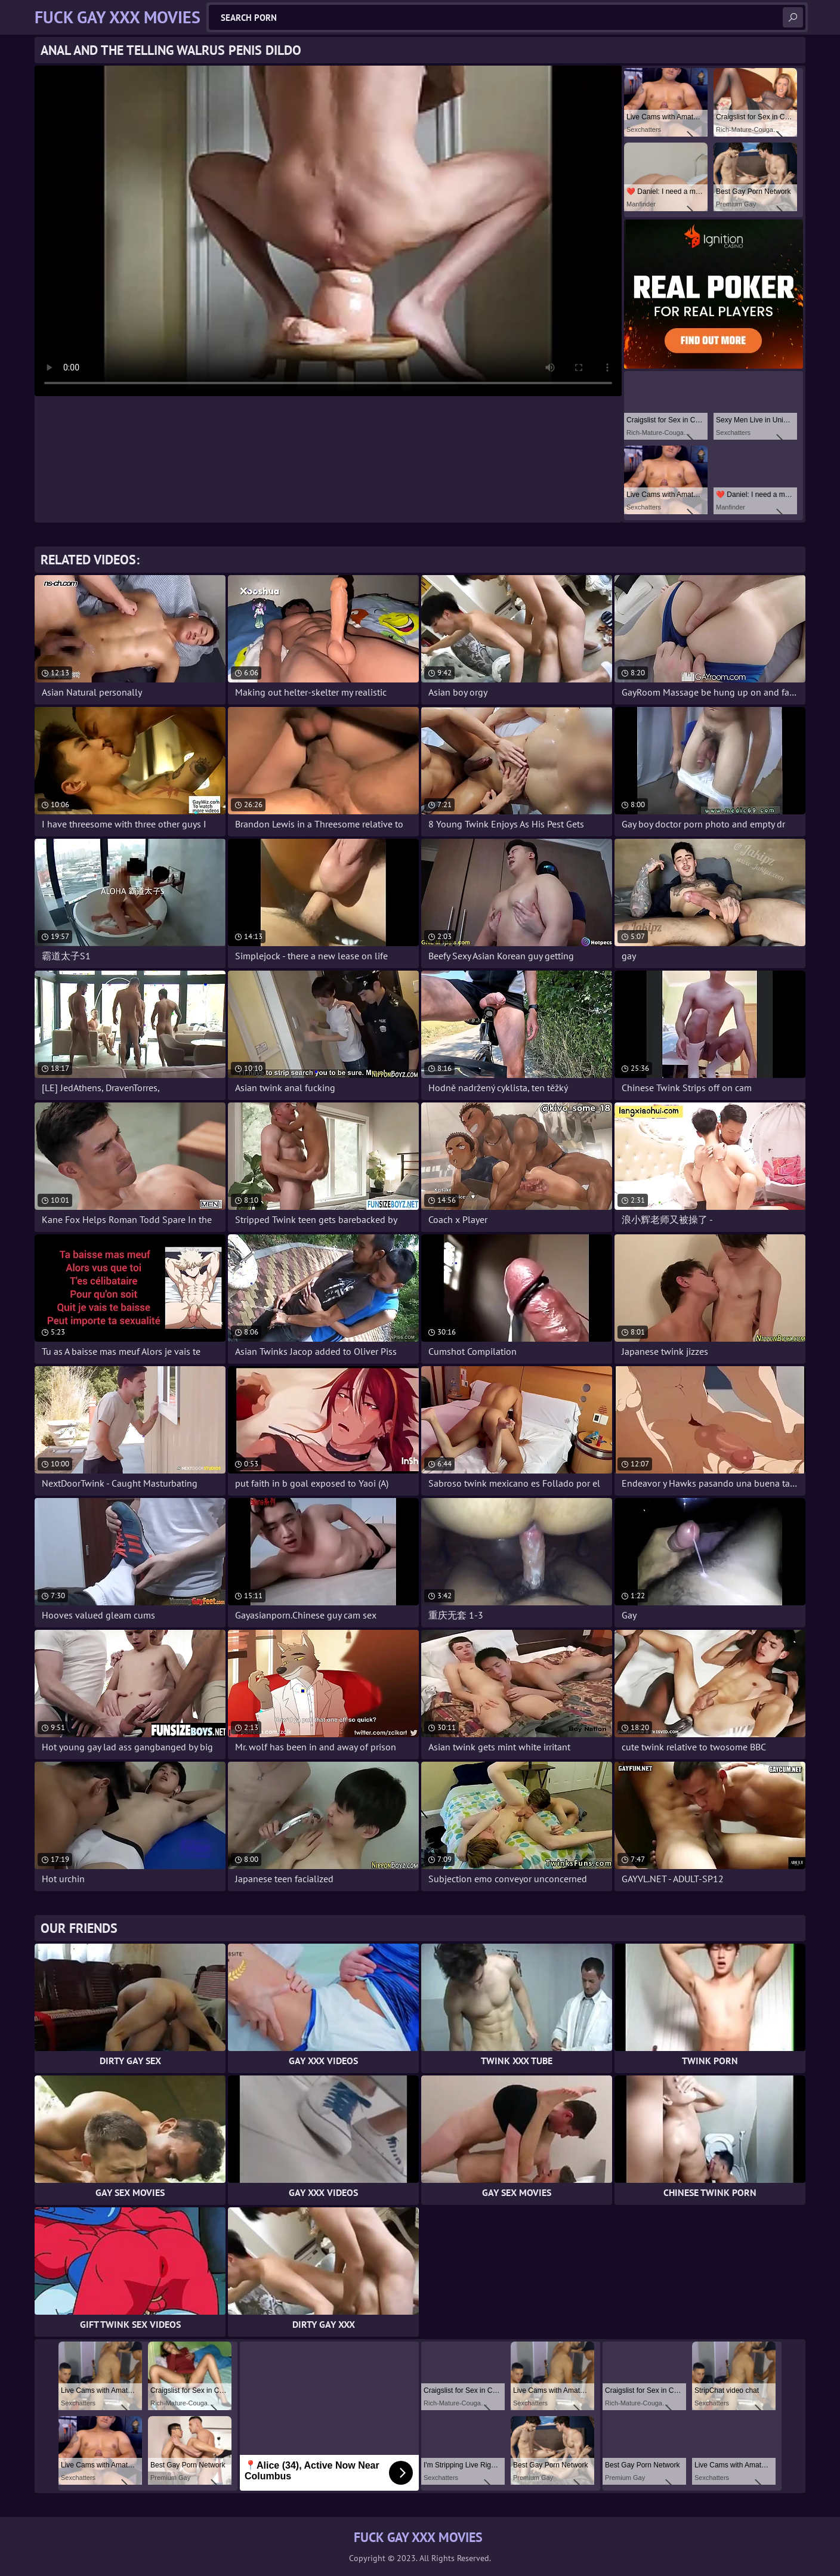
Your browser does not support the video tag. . (328, 231)
